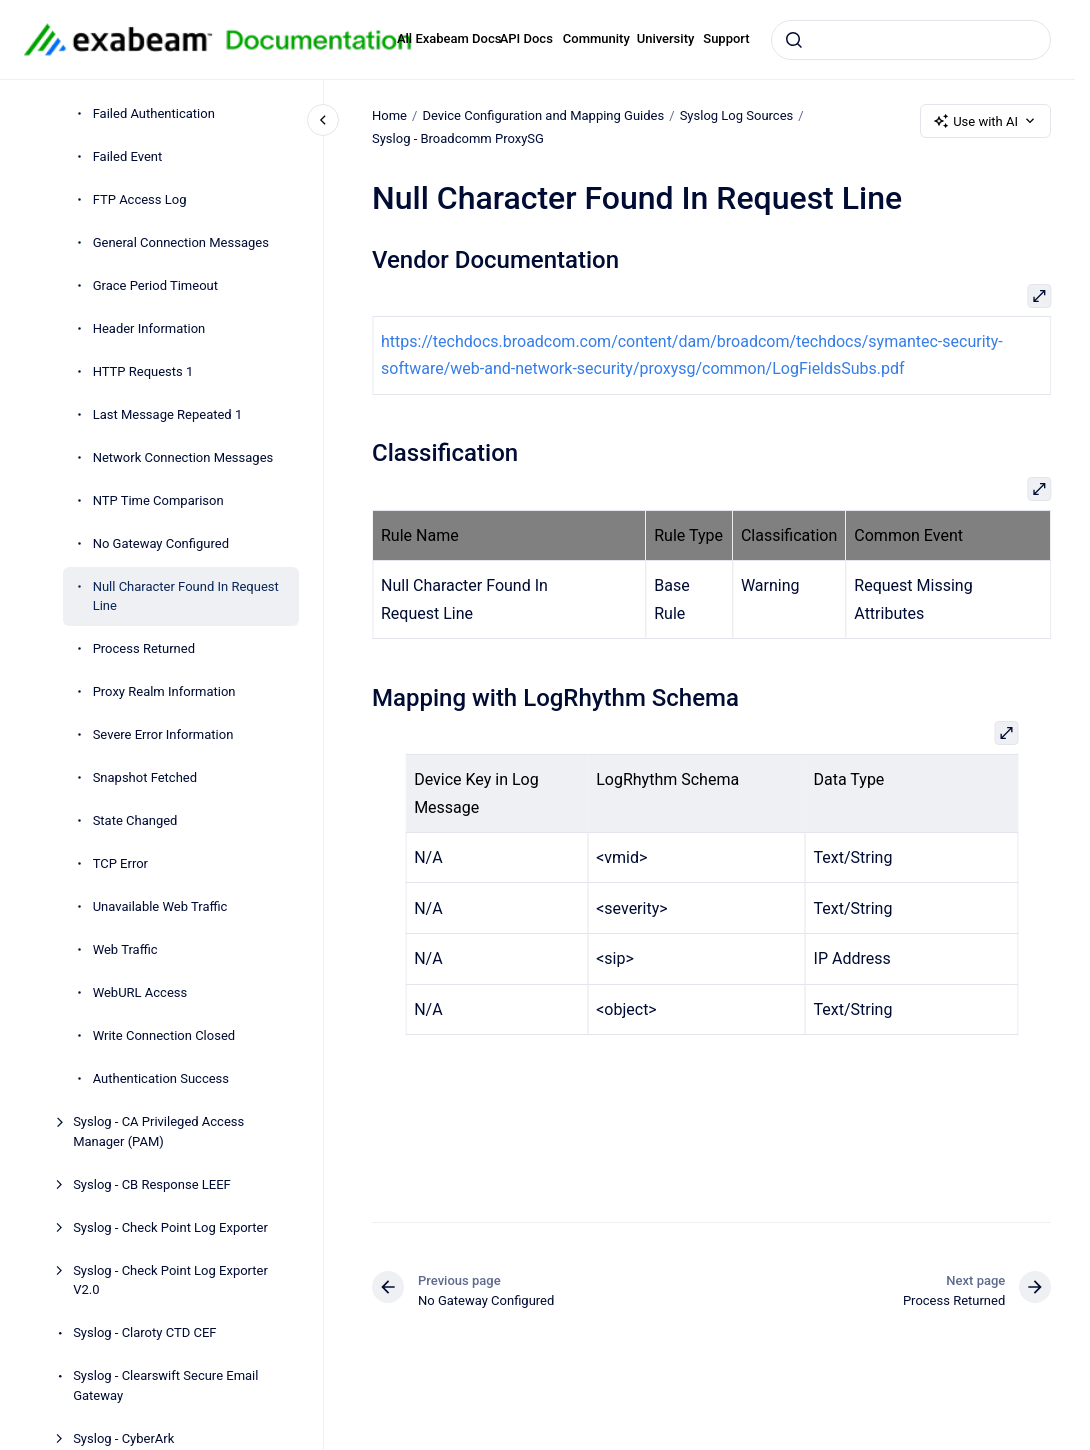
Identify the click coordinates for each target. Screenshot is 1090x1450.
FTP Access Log (140, 199)
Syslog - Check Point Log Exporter (170, 1227)
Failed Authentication (154, 113)
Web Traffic (125, 949)
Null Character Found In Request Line (186, 596)
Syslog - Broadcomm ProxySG (458, 138)
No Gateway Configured (161, 543)
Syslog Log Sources (736, 115)
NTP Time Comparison (158, 500)
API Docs (526, 38)
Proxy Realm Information (164, 691)
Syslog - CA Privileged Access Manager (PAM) (158, 1131)
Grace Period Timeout (155, 285)
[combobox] (911, 40)
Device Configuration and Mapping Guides (543, 115)
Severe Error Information (163, 734)
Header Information (149, 328)
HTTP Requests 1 (143, 371)
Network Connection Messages (183, 457)
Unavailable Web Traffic (160, 906)
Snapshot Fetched (145, 777)
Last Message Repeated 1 (168, 414)
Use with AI (985, 121)
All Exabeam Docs (449, 38)
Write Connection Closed (164, 1035)
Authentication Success (161, 1078)
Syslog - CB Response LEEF (152, 1184)
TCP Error (120, 863)
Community (596, 38)
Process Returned (144, 648)
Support (726, 38)
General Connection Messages (181, 242)
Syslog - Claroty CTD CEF (144, 1332)
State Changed (135, 820)
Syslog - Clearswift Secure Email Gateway (165, 1385)
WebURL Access (140, 992)
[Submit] (794, 40)
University (666, 38)
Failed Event (128, 156)
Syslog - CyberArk (123, 1438)
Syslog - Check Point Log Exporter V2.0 (170, 1280)
